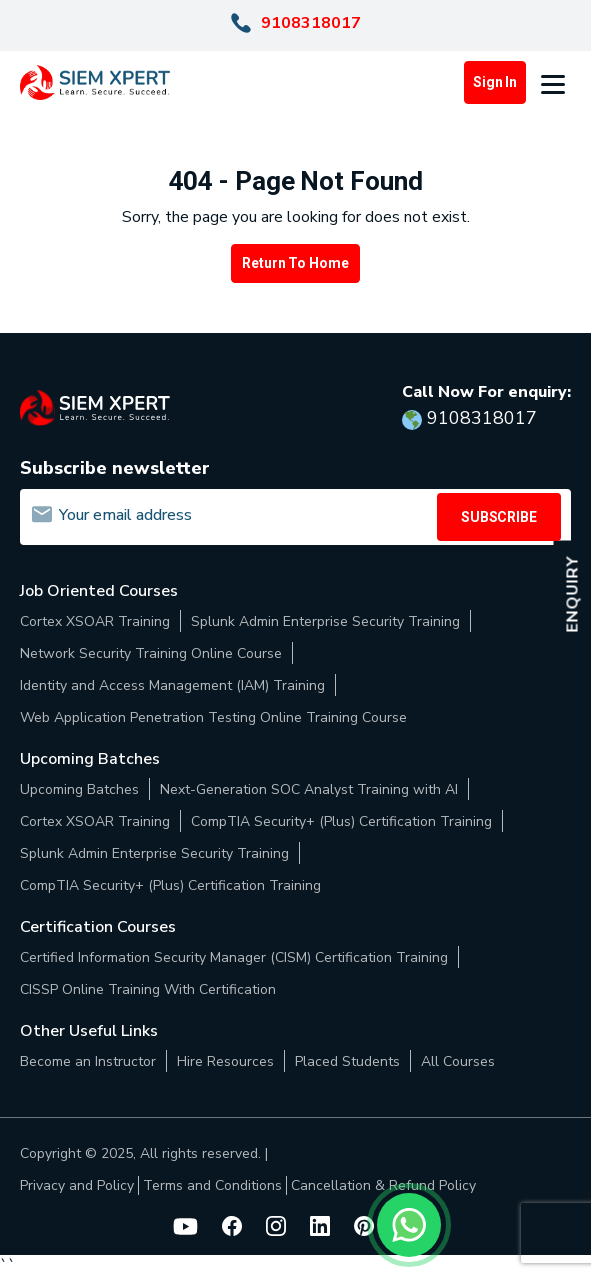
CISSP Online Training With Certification (148, 989)
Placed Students (347, 1061)
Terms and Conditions (212, 1185)
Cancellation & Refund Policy (383, 1185)
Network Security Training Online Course (151, 653)
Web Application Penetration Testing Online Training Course (213, 717)
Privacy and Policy (77, 1185)
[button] (556, 83)
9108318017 (311, 23)
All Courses (458, 1061)
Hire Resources (225, 1061)
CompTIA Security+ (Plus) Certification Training (341, 821)
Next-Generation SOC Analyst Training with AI (309, 789)
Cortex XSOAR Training (95, 621)
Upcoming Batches (79, 789)
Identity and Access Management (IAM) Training (172, 685)
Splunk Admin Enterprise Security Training (325, 621)
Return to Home (295, 263)
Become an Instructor (88, 1061)
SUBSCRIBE (499, 517)
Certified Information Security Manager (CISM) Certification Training (234, 957)
